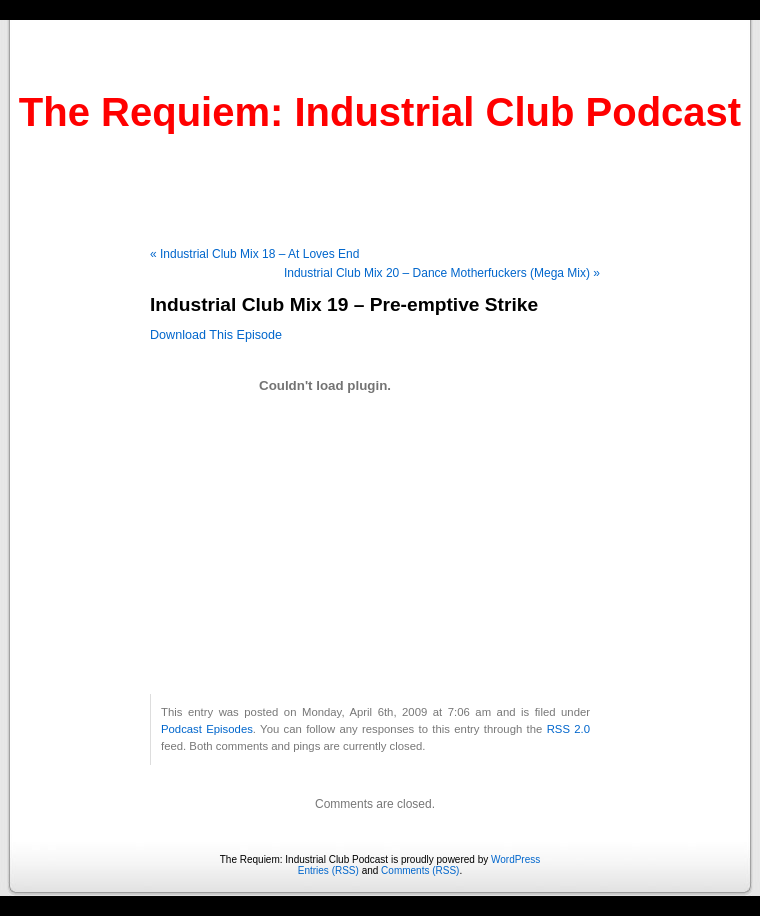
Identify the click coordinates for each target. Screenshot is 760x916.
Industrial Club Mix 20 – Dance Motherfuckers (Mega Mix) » (442, 273)
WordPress (515, 859)
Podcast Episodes (207, 729)
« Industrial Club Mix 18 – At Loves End (254, 254)
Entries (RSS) (328, 870)
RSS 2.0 (568, 729)
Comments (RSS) (420, 870)
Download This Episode (216, 335)
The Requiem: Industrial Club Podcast (380, 112)
